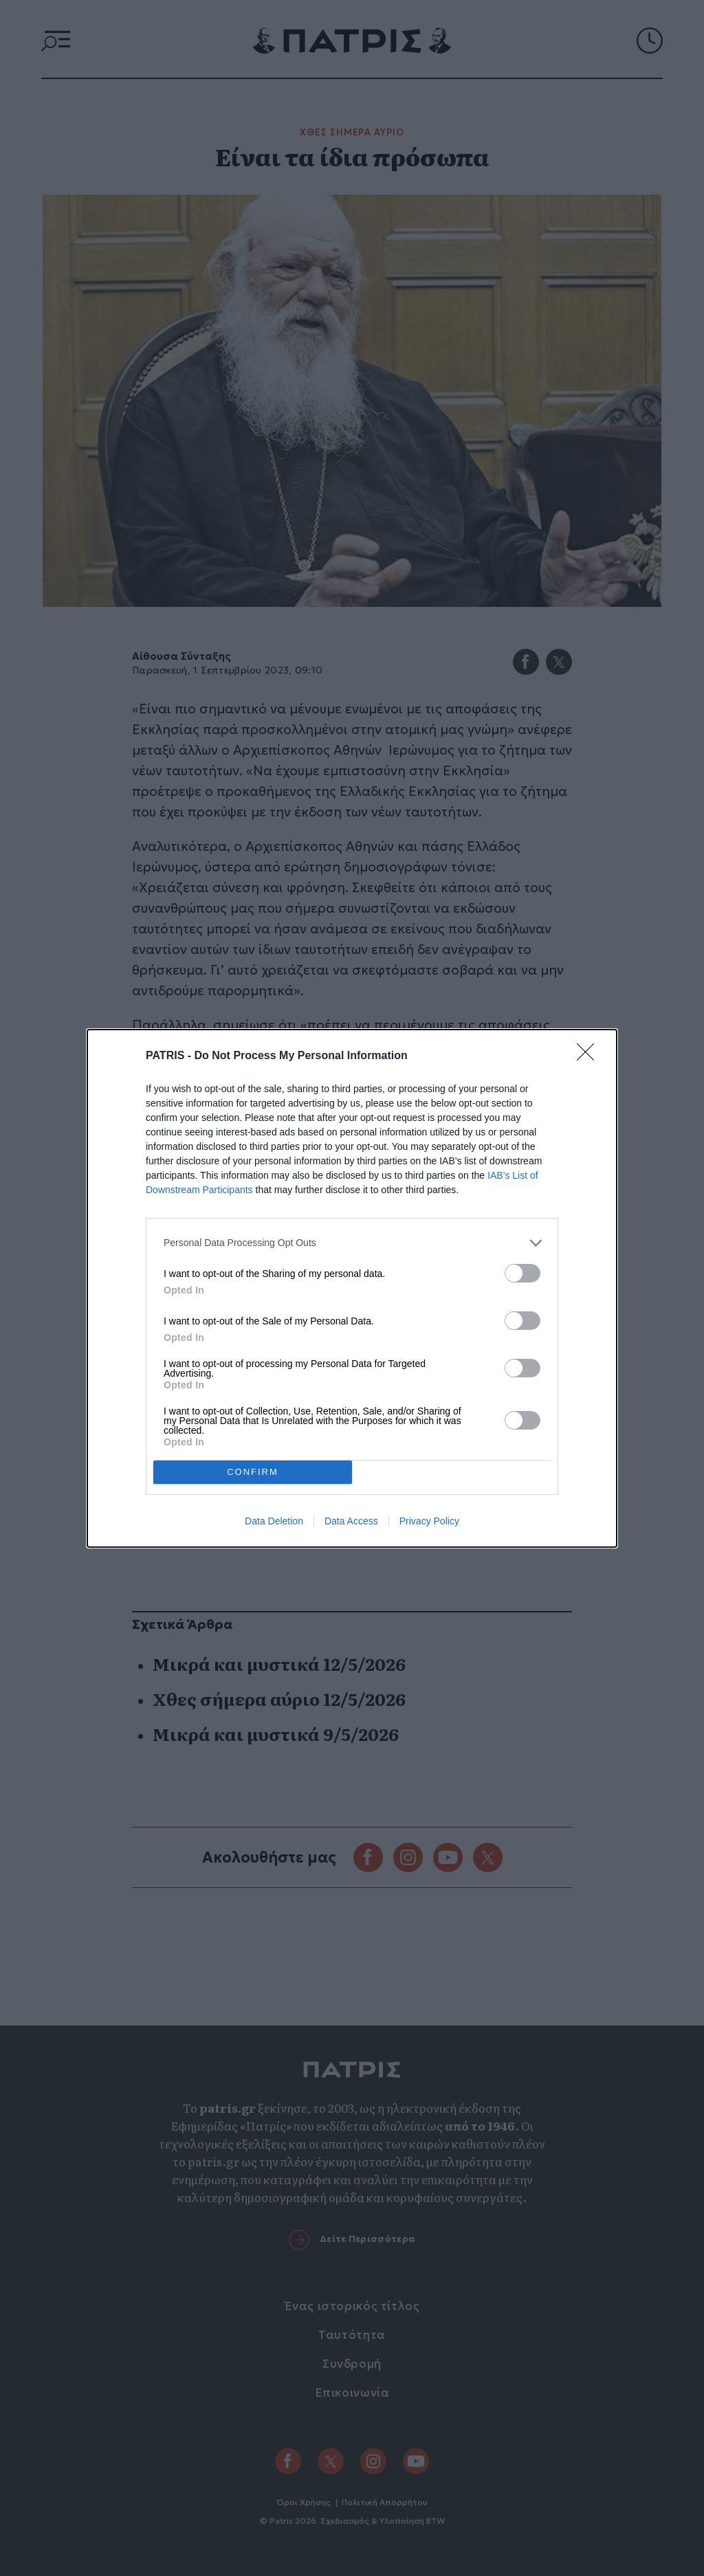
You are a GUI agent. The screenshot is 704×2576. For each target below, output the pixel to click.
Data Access (351, 1520)
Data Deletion (274, 1520)
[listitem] (352, 1243)
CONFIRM (252, 1471)
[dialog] (352, 1288)
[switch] (522, 1273)
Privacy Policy (429, 1520)
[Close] (590, 1056)
